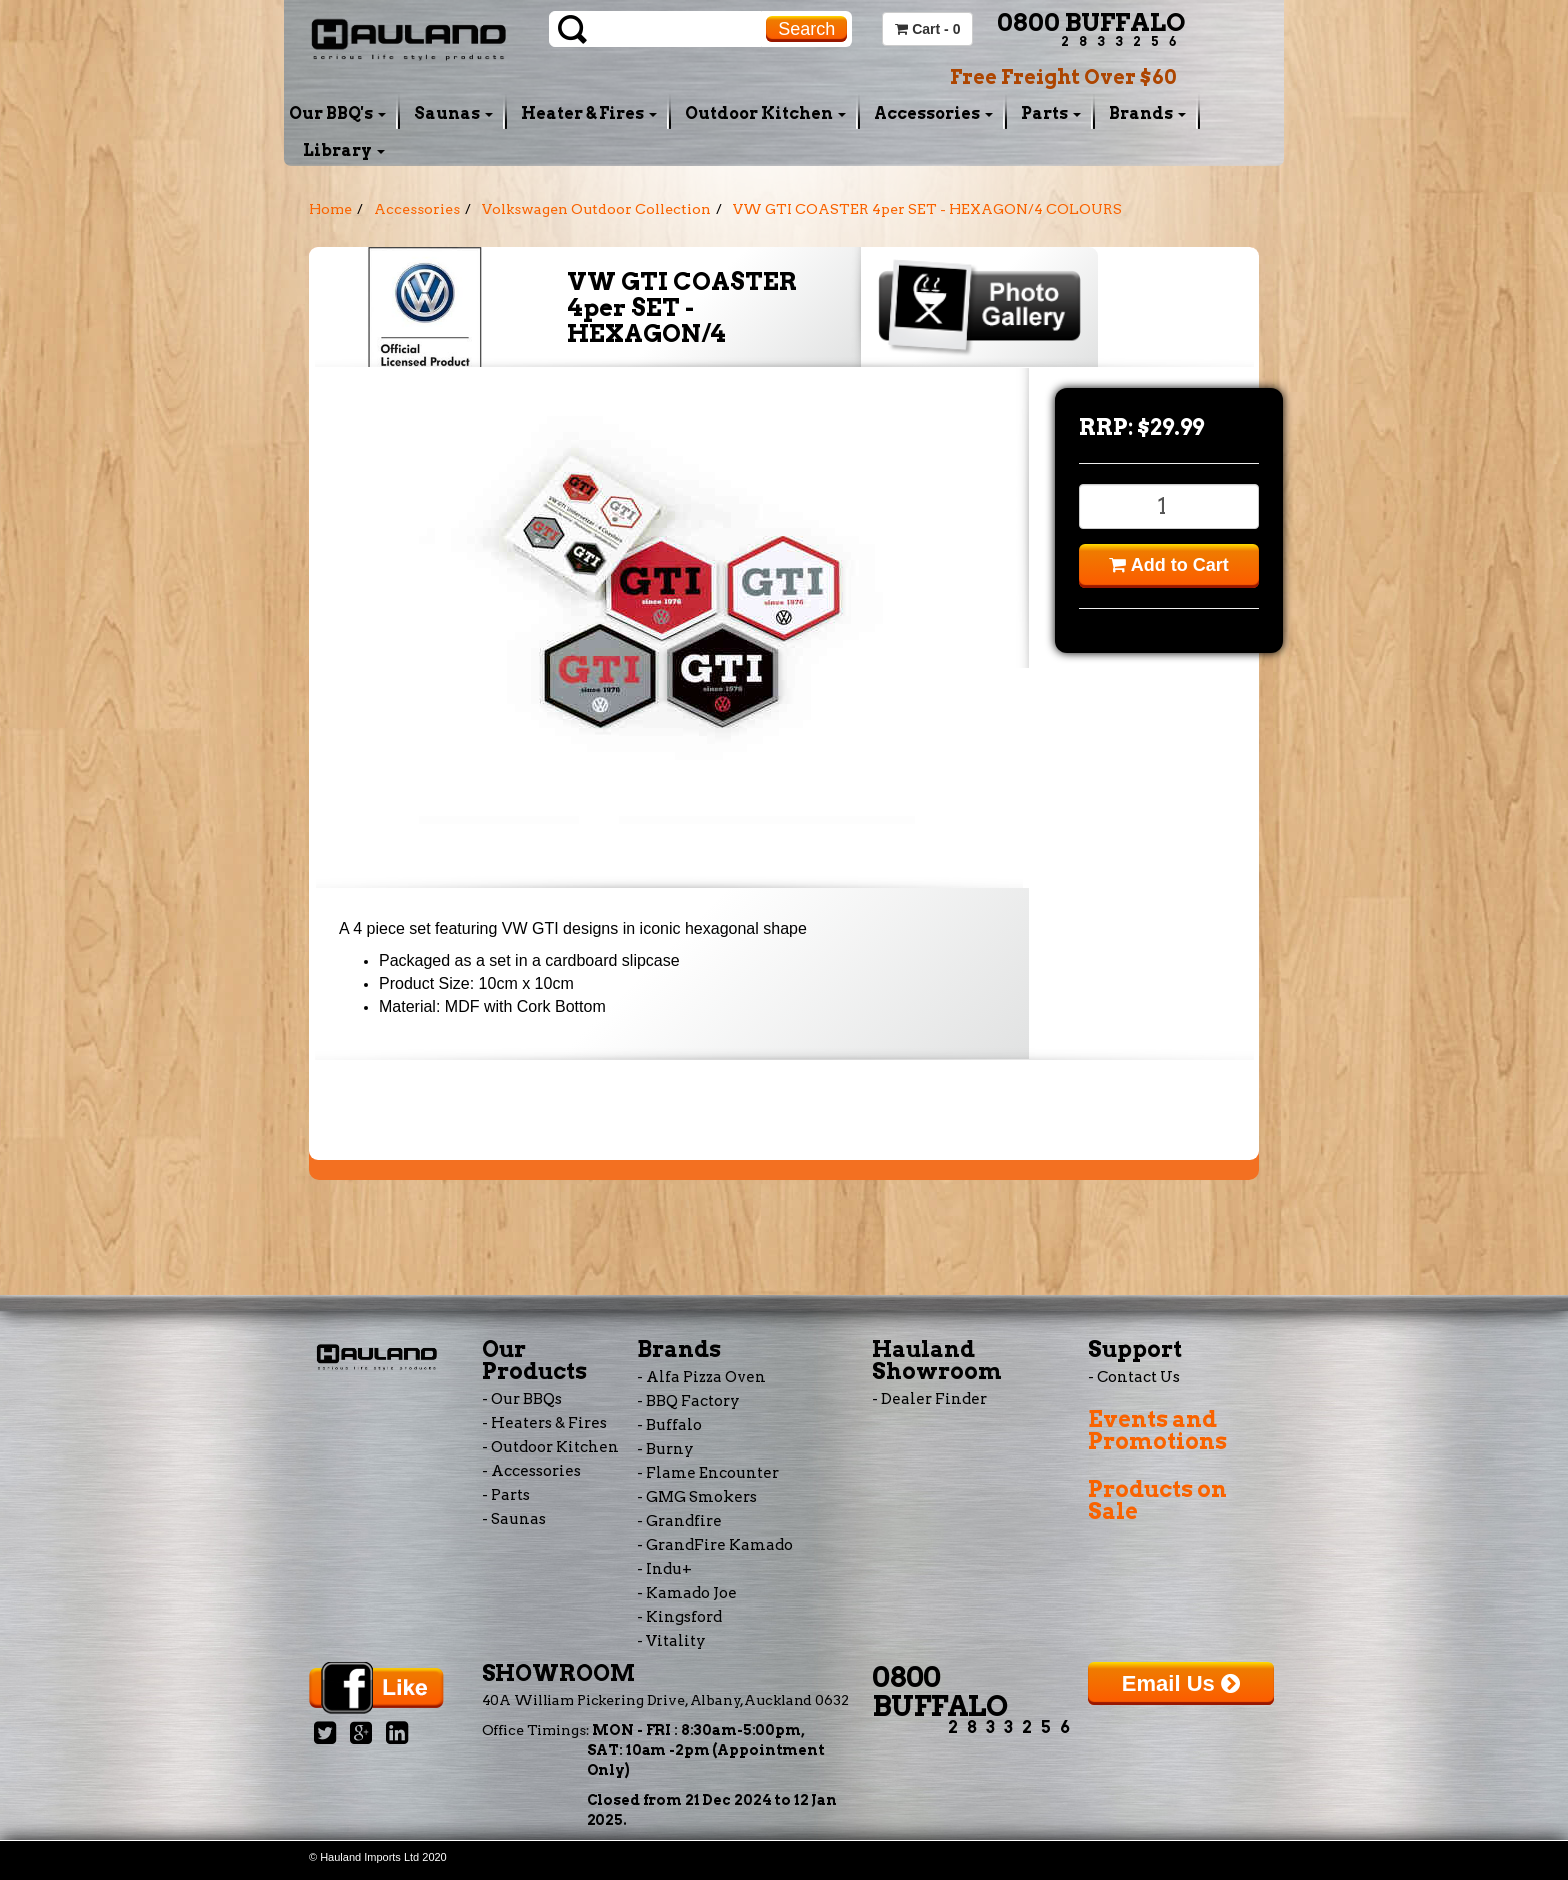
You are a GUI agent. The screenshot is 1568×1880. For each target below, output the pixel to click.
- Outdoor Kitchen (550, 1447)
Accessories (933, 113)
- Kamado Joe (687, 1593)
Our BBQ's (337, 113)
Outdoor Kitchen (765, 113)
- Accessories (531, 1471)
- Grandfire (679, 1521)
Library (344, 150)
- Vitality (671, 1641)
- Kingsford (679, 1617)
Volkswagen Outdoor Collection (596, 209)
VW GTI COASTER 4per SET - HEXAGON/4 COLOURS (927, 209)
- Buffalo (669, 1425)
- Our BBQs (522, 1399)
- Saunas (514, 1519)
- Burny (665, 1449)
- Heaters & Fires (544, 1423)
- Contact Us (1134, 1377)
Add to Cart (1168, 565)
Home (330, 209)
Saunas (453, 113)
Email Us (1181, 1683)
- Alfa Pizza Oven (701, 1377)
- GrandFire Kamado (715, 1545)
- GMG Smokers (697, 1497)
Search (806, 29)
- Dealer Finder (929, 1399)
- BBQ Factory (688, 1401)
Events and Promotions (1157, 1430)
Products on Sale (1157, 1500)
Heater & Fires (589, 113)
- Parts (506, 1495)
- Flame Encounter (708, 1473)
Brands (1147, 113)
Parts (1051, 113)
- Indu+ (664, 1569)
